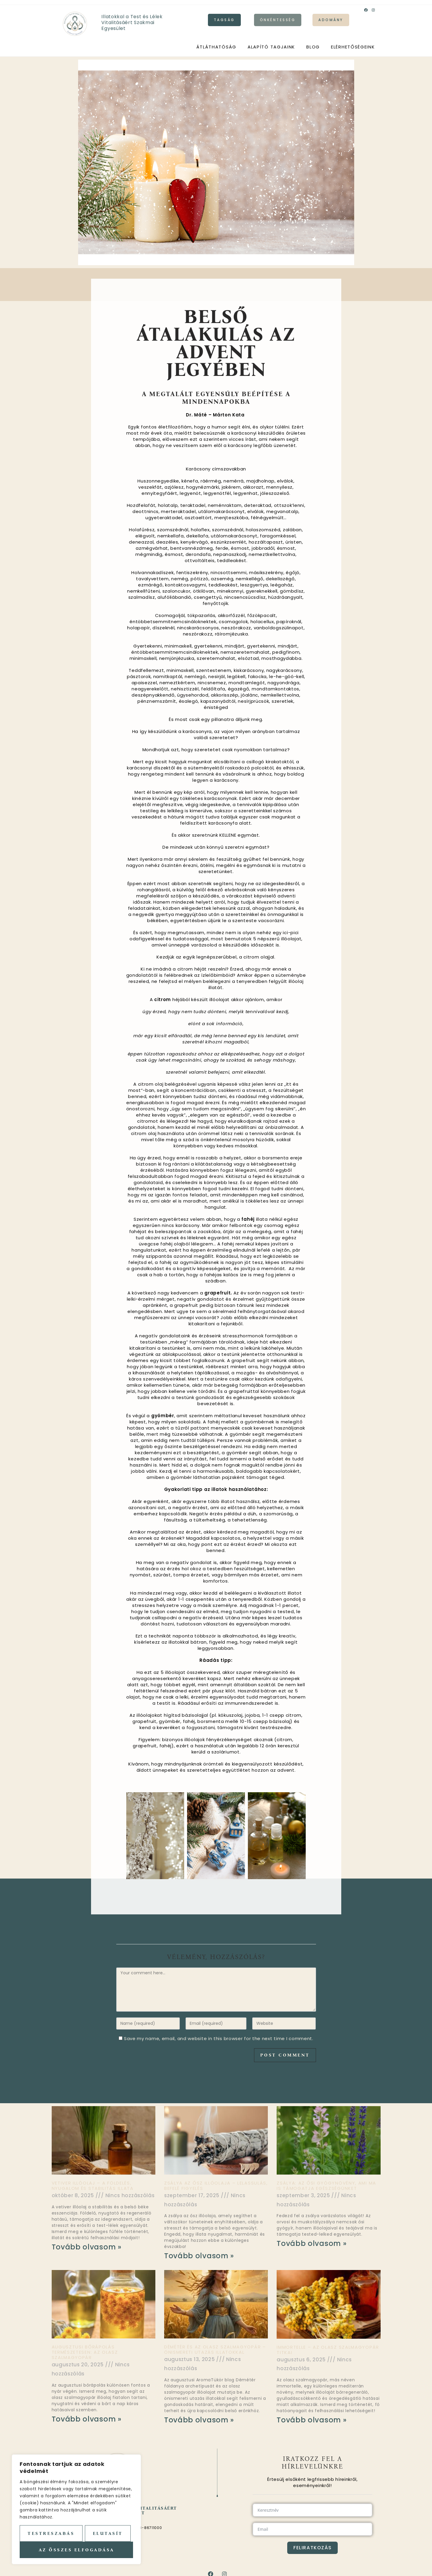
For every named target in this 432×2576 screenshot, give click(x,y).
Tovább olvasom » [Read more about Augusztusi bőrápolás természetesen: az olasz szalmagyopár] (87, 2419)
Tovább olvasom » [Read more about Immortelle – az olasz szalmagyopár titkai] (312, 2420)
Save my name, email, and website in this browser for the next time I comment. (218, 2038)
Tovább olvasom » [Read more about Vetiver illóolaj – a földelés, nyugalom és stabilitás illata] (87, 2247)
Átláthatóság (216, 47)
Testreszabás (51, 2533)
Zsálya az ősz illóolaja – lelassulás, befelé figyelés (216, 2185)
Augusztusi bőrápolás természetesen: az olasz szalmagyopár (85, 2352)
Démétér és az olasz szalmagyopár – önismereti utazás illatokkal (215, 2349)
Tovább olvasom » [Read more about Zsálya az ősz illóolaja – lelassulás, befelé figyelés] (199, 2256)
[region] (76, 2509)
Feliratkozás (312, 2547)
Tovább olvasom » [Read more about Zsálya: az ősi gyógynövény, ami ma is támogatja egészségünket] (312, 2243)
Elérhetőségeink (353, 47)
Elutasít (108, 2533)
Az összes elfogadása (76, 2550)
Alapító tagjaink (271, 47)
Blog (313, 47)
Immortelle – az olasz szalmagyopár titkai (328, 2349)
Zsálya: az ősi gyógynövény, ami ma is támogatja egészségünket (326, 2185)
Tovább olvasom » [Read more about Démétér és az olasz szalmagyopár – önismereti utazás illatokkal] (199, 2420)
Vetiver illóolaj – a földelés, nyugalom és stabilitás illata (93, 2185)
